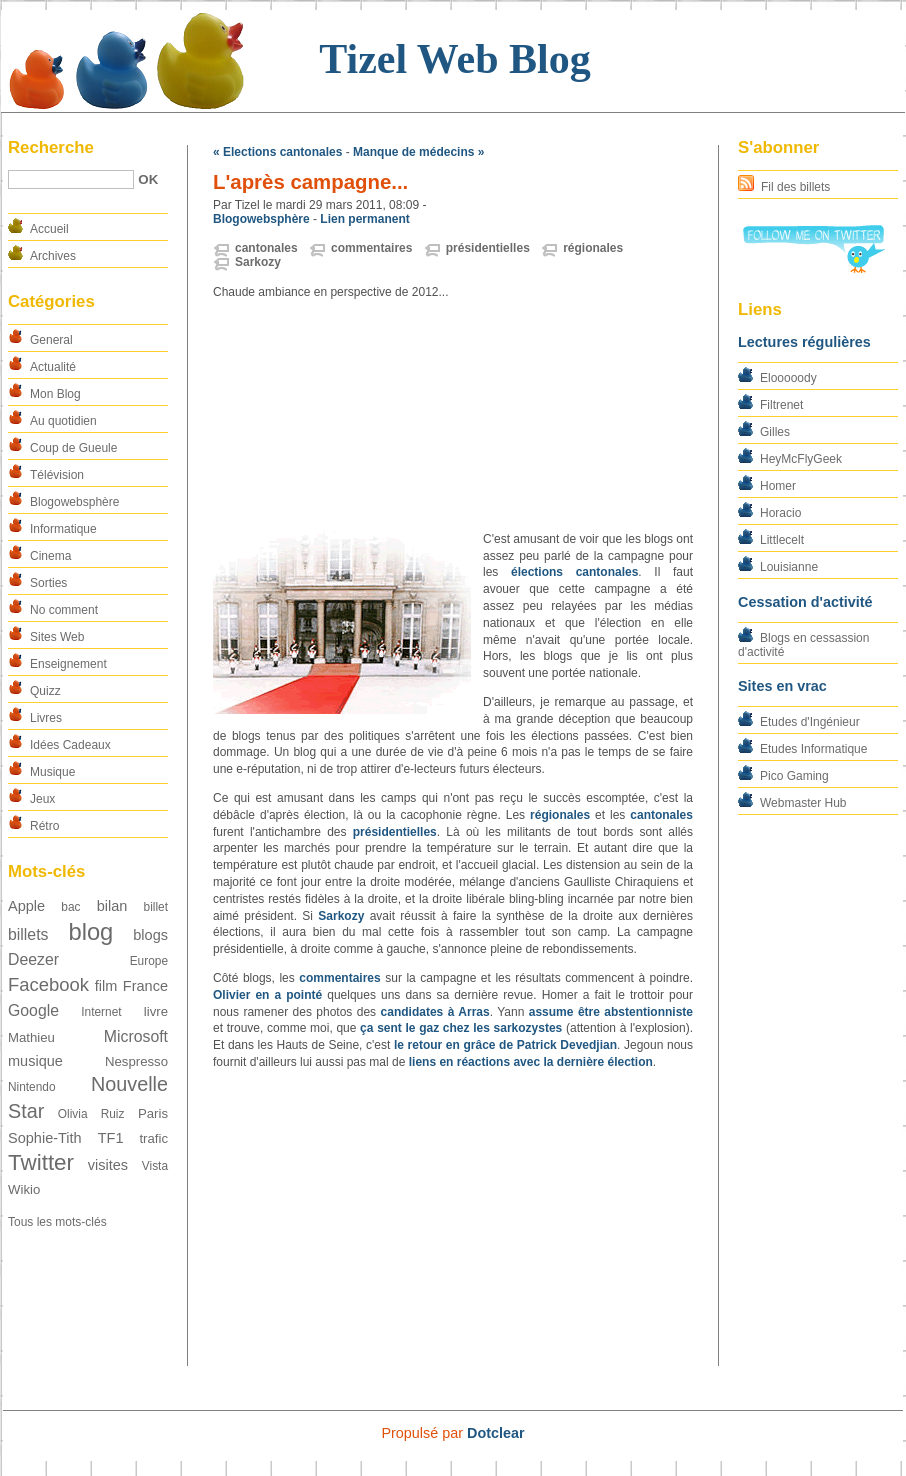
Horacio (780, 513)
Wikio (24, 1189)
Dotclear (496, 1433)
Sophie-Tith (45, 1138)
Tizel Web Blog (454, 59)
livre (156, 1011)
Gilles (775, 432)
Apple (26, 906)
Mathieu (31, 1037)
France (145, 986)
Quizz (45, 691)
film (106, 986)
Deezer (33, 959)
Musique (52, 772)
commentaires (371, 248)
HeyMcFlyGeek (801, 459)
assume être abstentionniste (611, 1012)
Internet (101, 1012)
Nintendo (32, 1087)
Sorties (48, 583)
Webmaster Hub (803, 803)
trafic (153, 1138)
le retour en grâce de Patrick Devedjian (505, 1045)
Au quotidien (63, 421)
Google (33, 1010)
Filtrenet (781, 405)
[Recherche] (71, 179)
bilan (112, 906)
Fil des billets (795, 187)
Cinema (50, 556)
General (51, 340)
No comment (64, 610)
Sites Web (57, 637)
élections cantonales (574, 572)
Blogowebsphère (74, 502)
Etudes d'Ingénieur (810, 722)
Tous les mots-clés (57, 1222)
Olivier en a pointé (267, 995)
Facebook (48, 984)
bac (70, 907)
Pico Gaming (794, 776)
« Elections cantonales (277, 152)
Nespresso (136, 1061)
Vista (155, 1166)
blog (90, 931)
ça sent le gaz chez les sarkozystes (461, 1028)
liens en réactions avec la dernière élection (531, 1062)
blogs (150, 935)
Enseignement (68, 664)
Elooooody (788, 378)
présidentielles (488, 248)
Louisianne (789, 567)
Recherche (51, 147)
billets (28, 934)
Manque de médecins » (418, 152)
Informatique (63, 529)
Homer (778, 486)
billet (156, 907)
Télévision (57, 475)
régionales (593, 248)
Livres (46, 718)
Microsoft (136, 1036)
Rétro (44, 826)
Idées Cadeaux (70, 745)
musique (35, 1061)
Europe (149, 961)
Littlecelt (782, 540)
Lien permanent (364, 219)
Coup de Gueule (73, 448)
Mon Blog (55, 394)
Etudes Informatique (813, 749)
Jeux (42, 799)
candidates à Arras (435, 1012)
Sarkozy (258, 262)
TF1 (111, 1138)
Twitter (41, 1162)
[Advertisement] (453, 416)
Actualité (53, 367)
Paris (153, 1113)
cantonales (266, 248)
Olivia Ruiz (91, 1114)
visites (108, 1165)
